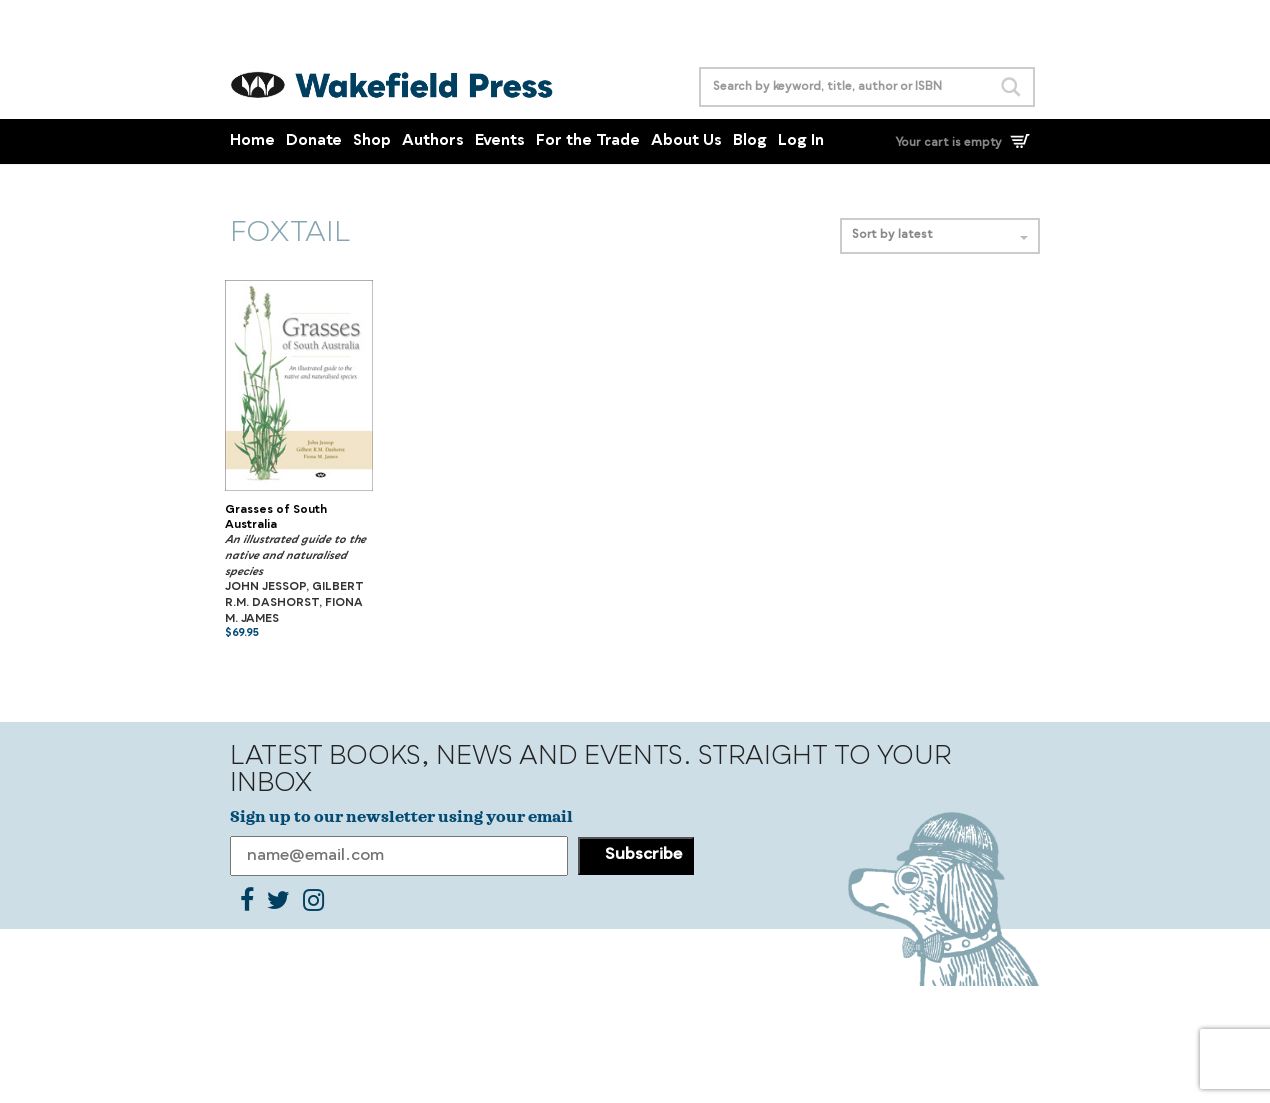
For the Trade (588, 141)
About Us (686, 141)
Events (500, 141)
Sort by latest (940, 235)
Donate (314, 141)
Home (252, 141)
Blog (750, 141)
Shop (372, 141)
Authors (433, 141)
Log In (801, 141)
